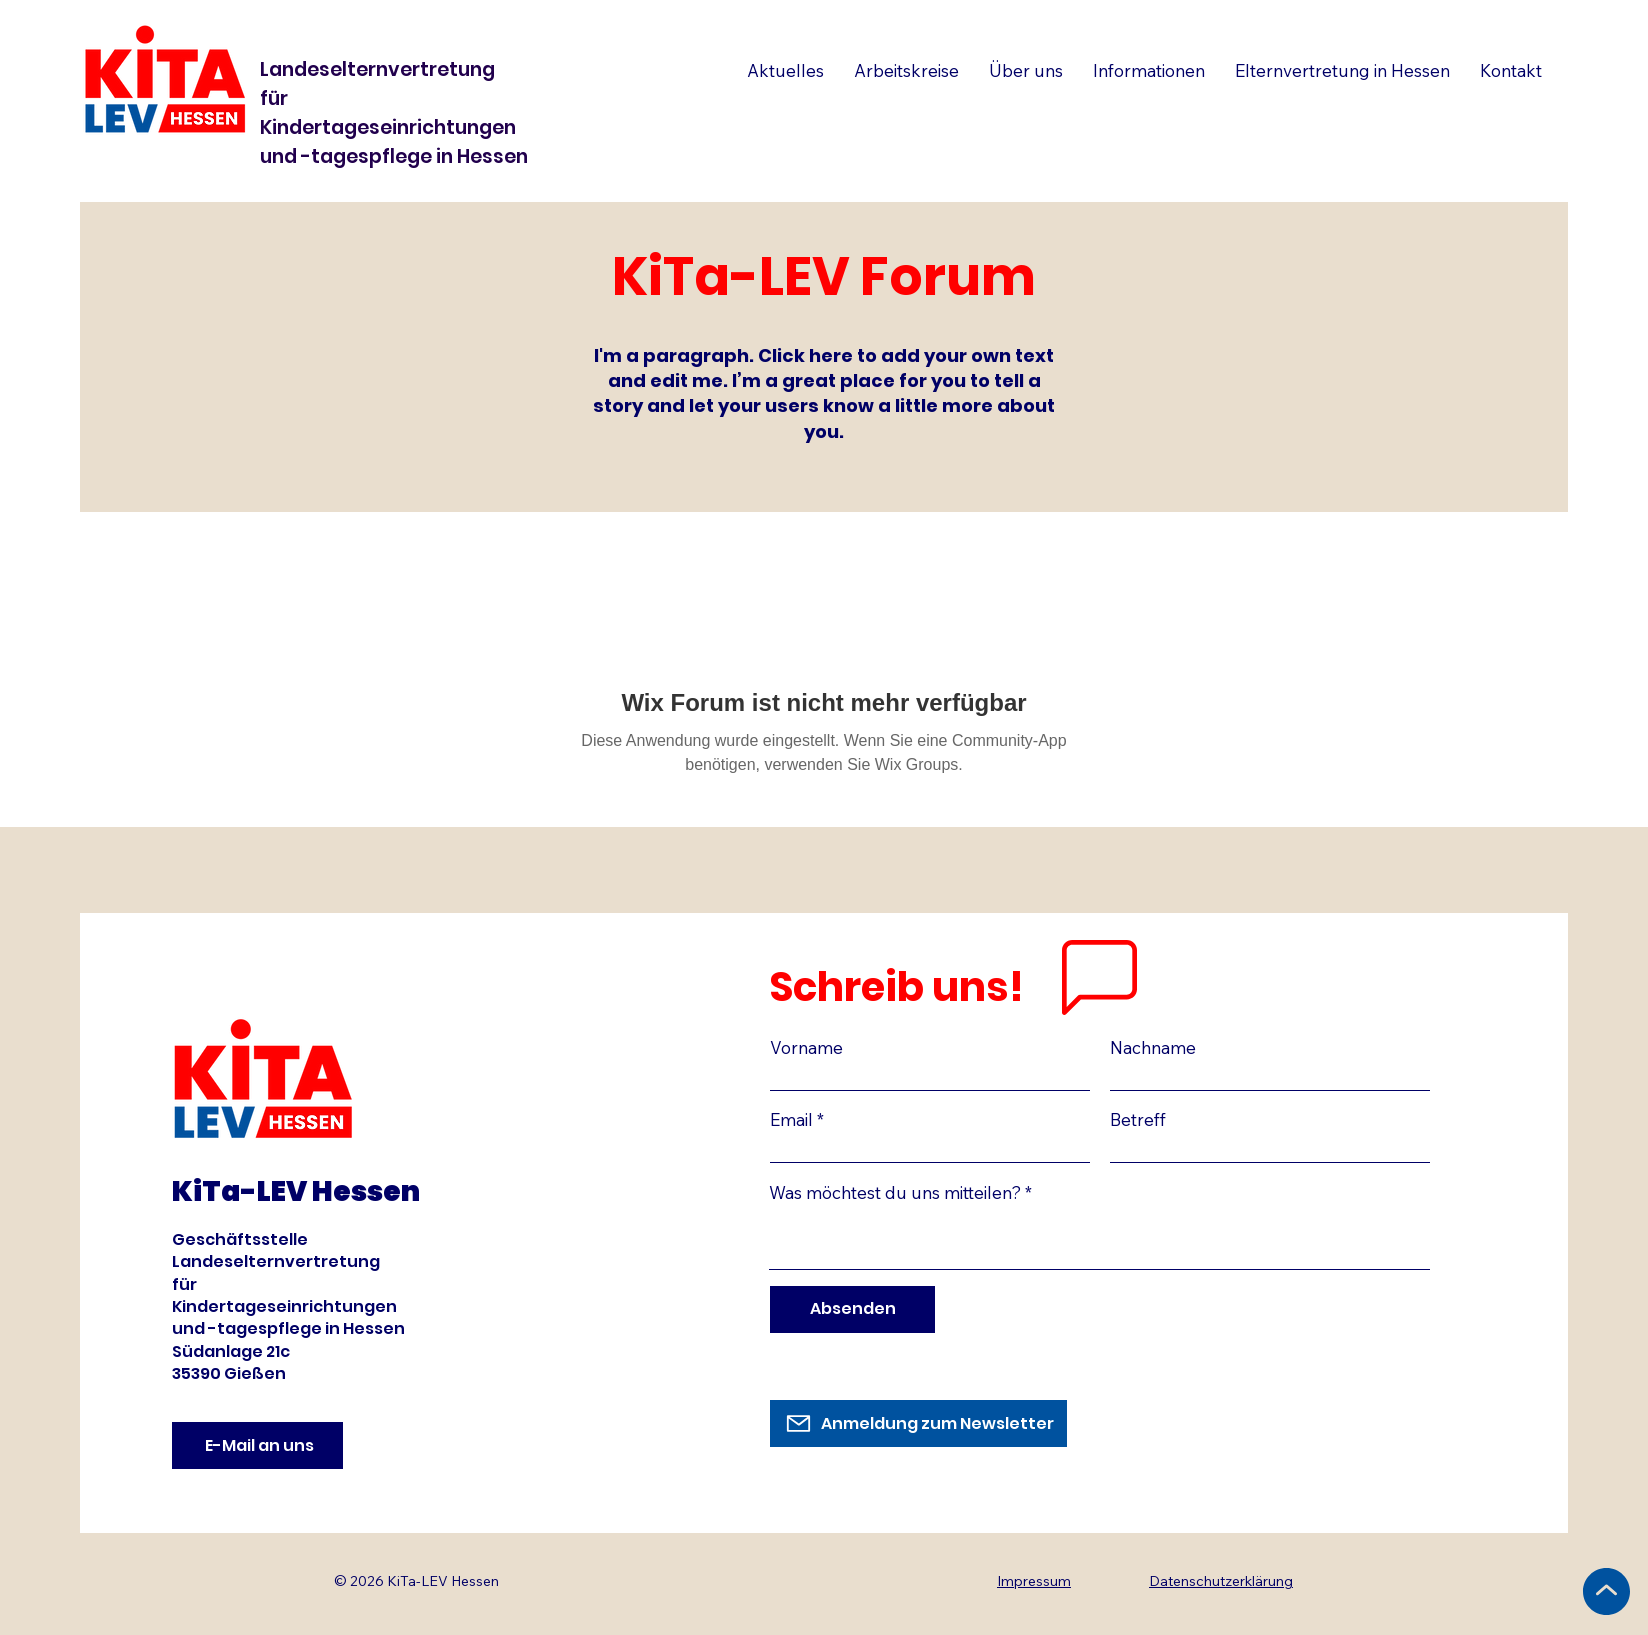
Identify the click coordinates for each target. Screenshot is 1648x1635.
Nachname (1153, 1047)
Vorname (806, 1047)
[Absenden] (852, 1309)
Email (791, 1119)
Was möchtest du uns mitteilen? (895, 1192)
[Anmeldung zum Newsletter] (918, 1423)
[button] (1342, 71)
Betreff (1138, 1119)
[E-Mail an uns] (257, 1445)
